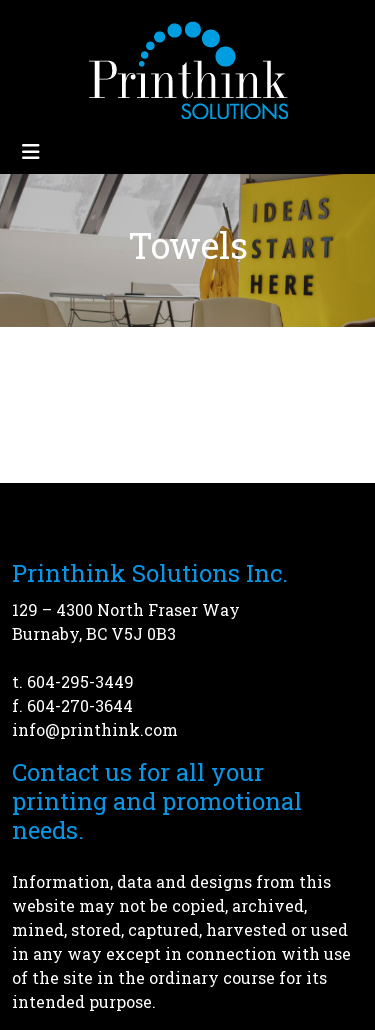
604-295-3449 (80, 681)
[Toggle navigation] (31, 151)
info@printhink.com (95, 729)
